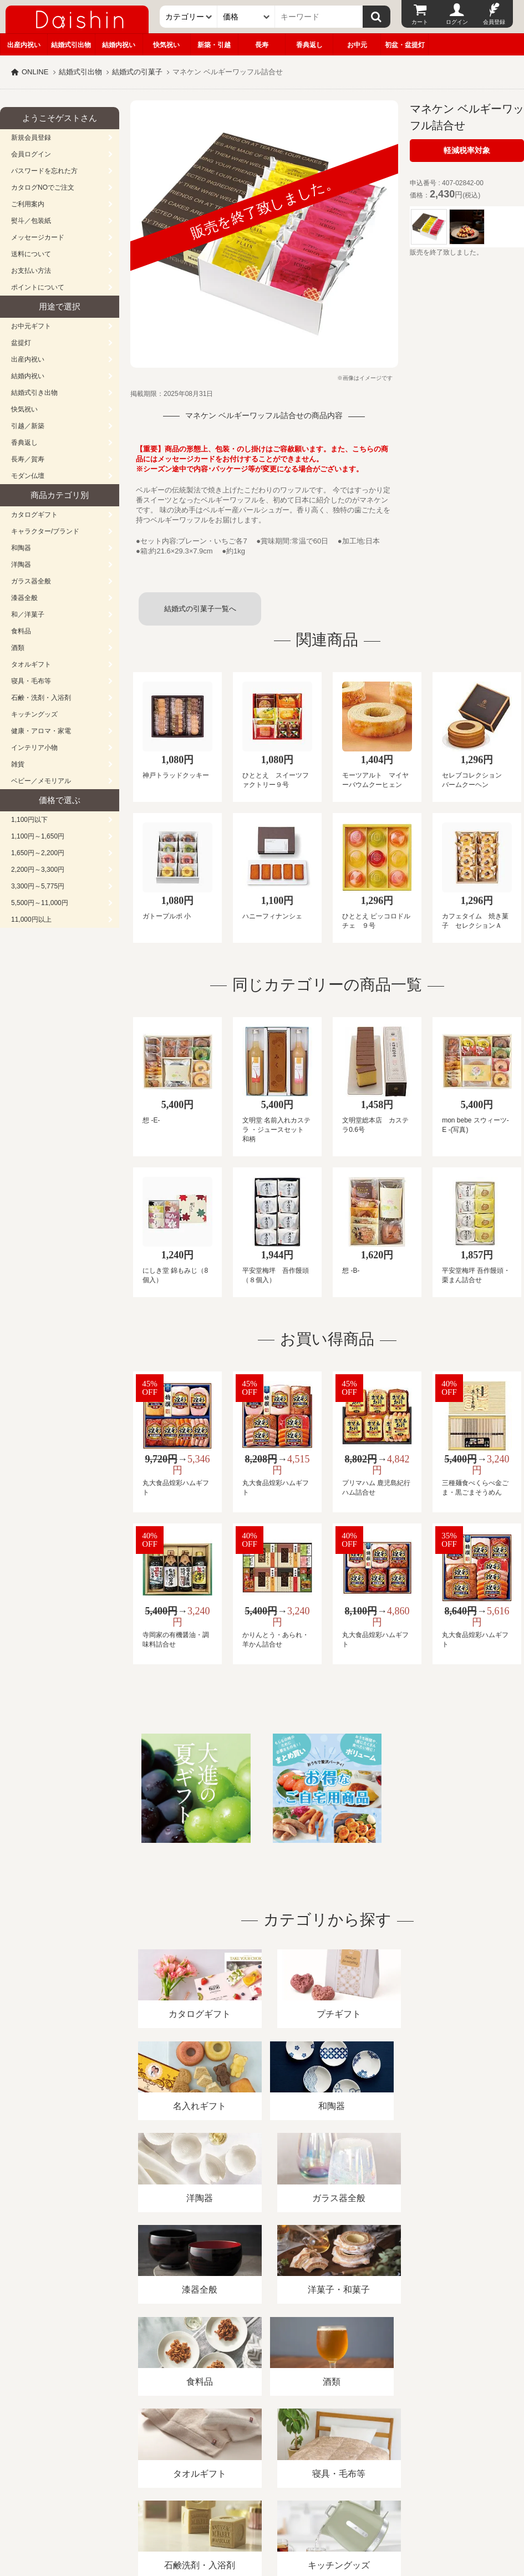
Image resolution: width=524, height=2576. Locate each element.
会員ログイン (31, 154)
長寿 (261, 45)
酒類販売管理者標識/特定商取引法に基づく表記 (196, 2448)
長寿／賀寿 (27, 459)
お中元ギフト (31, 326)
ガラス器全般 (31, 581)
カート (419, 22)
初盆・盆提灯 (405, 45)
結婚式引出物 (71, 45)
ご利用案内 (27, 204)
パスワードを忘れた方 (44, 171)
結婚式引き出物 (34, 393)
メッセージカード (37, 237)
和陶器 (21, 548)
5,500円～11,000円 (39, 903)
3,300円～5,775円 (37, 886)
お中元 (357, 45)
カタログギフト (34, 515)
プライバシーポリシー (327, 2448)
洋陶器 (21, 564)
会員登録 (494, 22)
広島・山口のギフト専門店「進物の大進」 (262, 2508)
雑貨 (17, 764)
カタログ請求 (401, 2448)
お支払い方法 (31, 271)
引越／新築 (27, 426)
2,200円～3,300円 (37, 869)
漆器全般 (24, 598)
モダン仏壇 (27, 476)
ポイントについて (37, 287)
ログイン (457, 22)
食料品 (21, 631)
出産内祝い (23, 45)
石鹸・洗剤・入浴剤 (41, 698)
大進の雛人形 (262, 2522)
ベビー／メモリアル (41, 781)
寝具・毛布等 (31, 681)
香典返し (309, 45)
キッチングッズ (34, 714)
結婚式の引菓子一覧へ (200, 608)
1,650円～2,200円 (37, 853)
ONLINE (35, 72)
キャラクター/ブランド (45, 531)
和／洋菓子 (27, 614)
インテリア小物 (34, 747)
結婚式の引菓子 (137, 72)
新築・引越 (214, 45)
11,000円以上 (31, 919)
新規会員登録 (31, 137)
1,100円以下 (29, 820)
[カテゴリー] (188, 17)
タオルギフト (31, 664)
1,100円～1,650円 (37, 836)
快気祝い (166, 45)
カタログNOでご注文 (42, 187)
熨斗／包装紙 (31, 221)
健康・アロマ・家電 (41, 731)
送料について (31, 254)
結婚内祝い (118, 45)
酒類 (17, 648)
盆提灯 (21, 343)
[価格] (246, 17)
